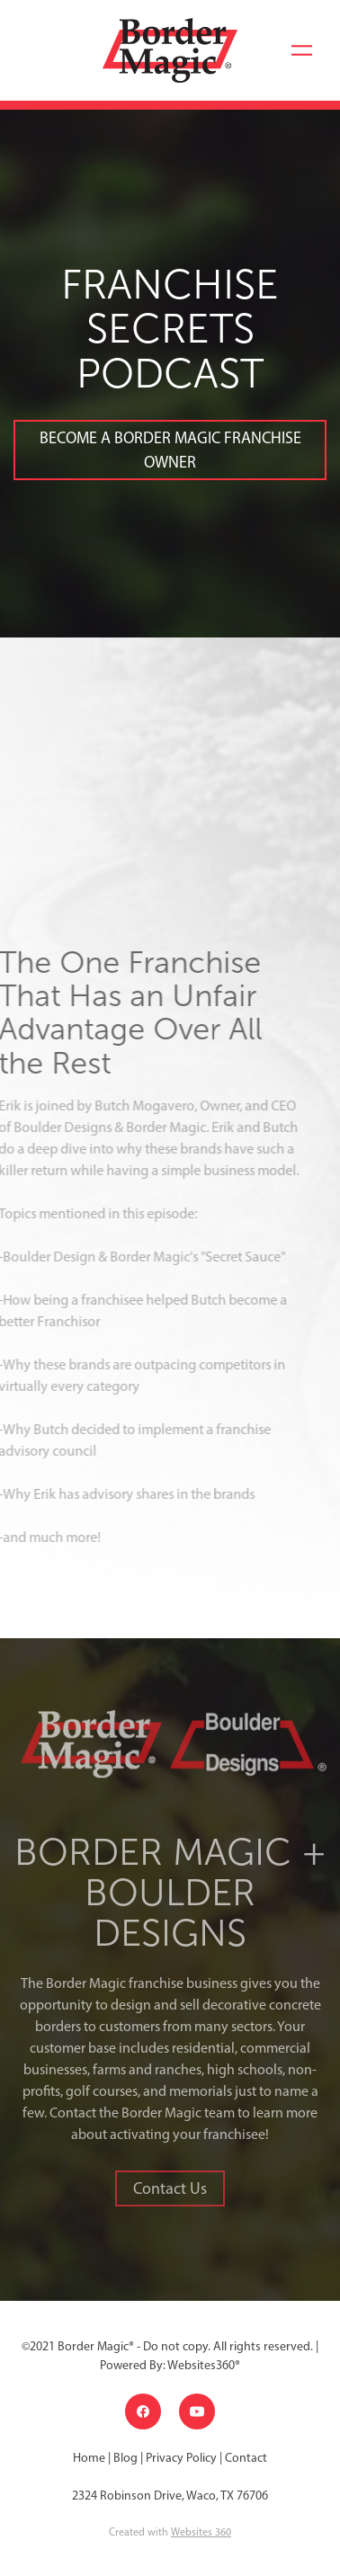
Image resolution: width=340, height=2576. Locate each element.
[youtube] (197, 2411)
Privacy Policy (181, 2457)
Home (90, 2457)
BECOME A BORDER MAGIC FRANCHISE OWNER (170, 450)
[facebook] (143, 2411)
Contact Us (170, 2188)
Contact (246, 2457)
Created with (170, 2532)
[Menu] (302, 50)
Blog (125, 2457)
